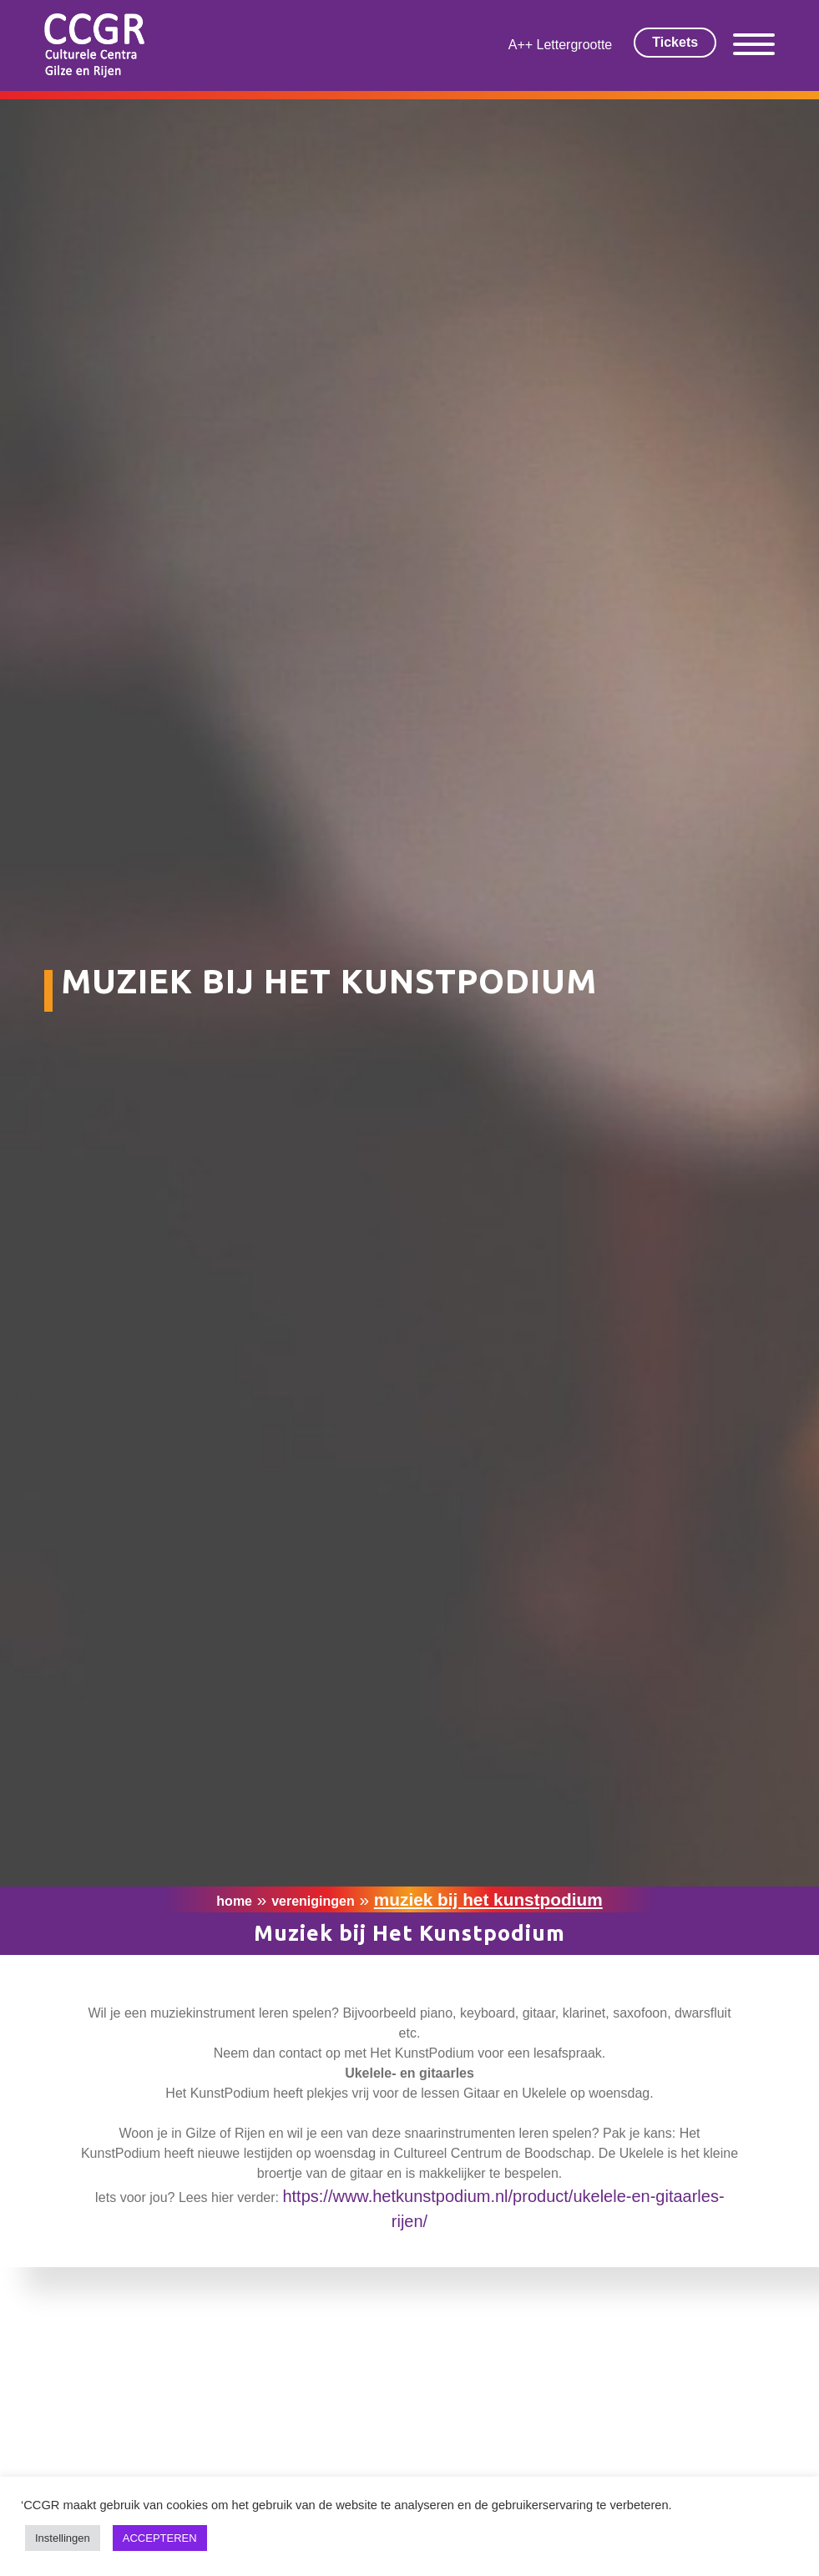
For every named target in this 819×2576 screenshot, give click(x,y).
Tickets (675, 42)
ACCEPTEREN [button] (160, 2538)
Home (234, 1901)
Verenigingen (313, 1901)
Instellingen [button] (62, 2538)
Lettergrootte (575, 45)
